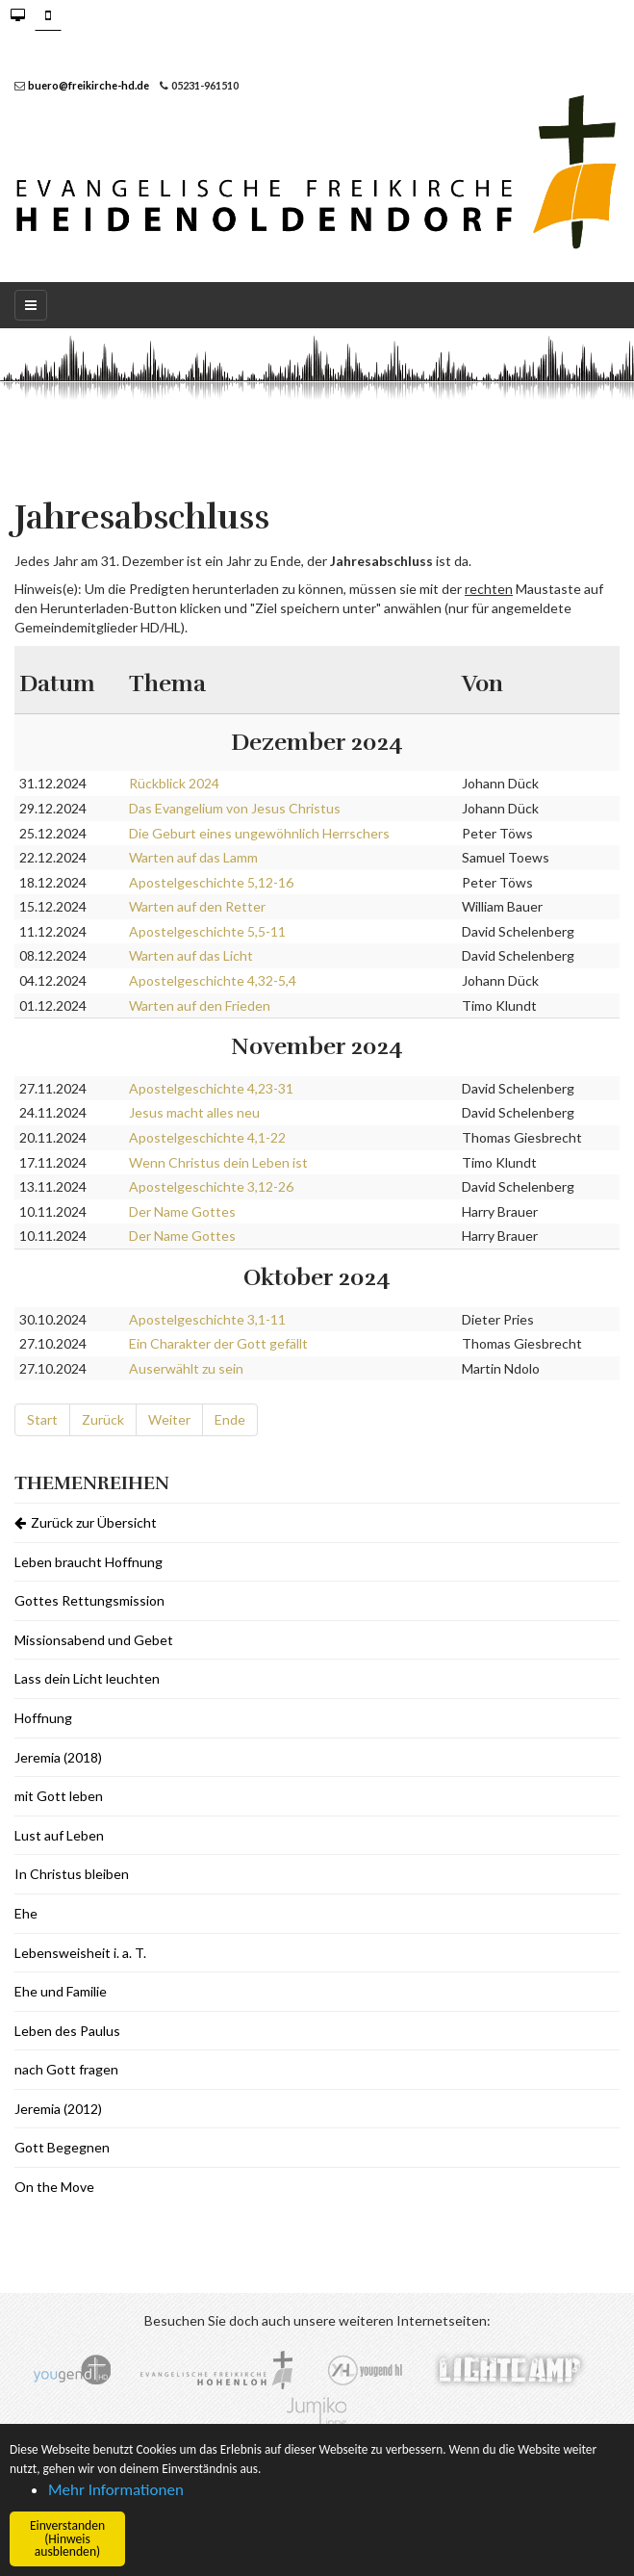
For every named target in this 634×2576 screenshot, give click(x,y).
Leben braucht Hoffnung (88, 1562)
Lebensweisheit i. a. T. (80, 1953)
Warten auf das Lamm (193, 857)
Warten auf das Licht (191, 955)
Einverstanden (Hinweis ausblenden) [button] (67, 2538)
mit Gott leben (58, 1796)
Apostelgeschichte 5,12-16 (211, 882)
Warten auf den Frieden (199, 1005)
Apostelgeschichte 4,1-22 (207, 1137)
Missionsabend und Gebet (93, 1640)
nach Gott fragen (66, 2069)
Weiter (169, 1419)
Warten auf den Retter (197, 906)
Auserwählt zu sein (186, 1368)
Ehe (26, 1913)
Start (42, 1419)
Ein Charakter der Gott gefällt (218, 1343)
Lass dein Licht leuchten (87, 1678)
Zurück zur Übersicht (85, 1522)
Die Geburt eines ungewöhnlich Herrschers (259, 833)
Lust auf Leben (59, 1835)
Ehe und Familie (60, 1991)
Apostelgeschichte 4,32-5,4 (212, 980)
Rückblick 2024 (174, 783)
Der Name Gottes (182, 1211)
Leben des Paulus (67, 2030)
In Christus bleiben (71, 1874)
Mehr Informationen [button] (116, 2490)
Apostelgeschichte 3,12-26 (211, 1186)
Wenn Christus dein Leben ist (218, 1162)
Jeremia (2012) (58, 2108)
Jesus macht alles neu (194, 1112)
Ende (230, 1419)
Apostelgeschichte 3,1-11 (207, 1319)
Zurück (103, 1419)
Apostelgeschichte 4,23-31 (211, 1088)
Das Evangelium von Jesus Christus (235, 808)
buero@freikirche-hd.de (88, 85)
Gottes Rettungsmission (89, 1600)
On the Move (54, 2186)
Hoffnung (43, 1718)
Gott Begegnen (62, 2147)
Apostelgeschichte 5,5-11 (207, 931)
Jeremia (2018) (58, 1757)
